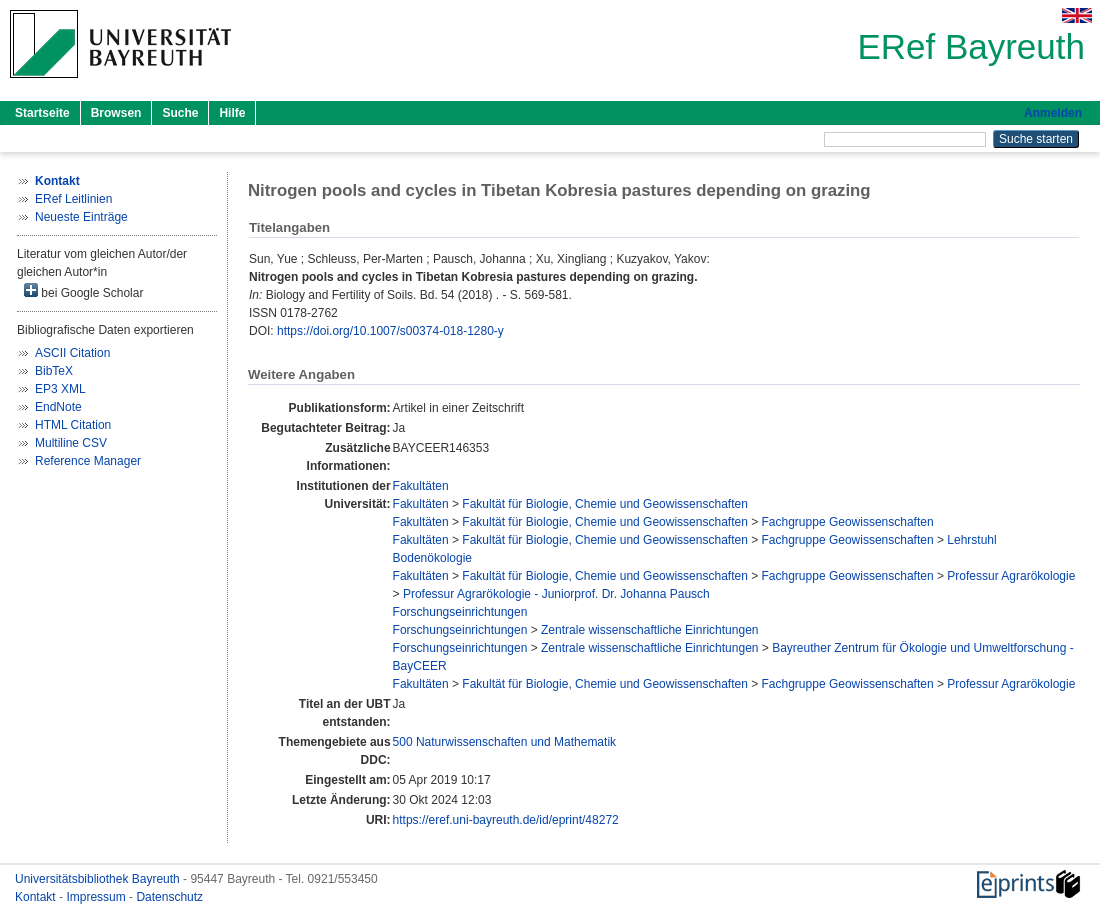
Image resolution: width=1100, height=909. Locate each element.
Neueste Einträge (81, 217)
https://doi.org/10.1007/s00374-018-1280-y (390, 331)
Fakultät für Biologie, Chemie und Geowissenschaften (605, 504)
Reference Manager (88, 461)
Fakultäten (421, 486)
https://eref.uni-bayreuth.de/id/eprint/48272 (506, 820)
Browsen (116, 113)
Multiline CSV (71, 443)
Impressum (97, 897)
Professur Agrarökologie (1011, 576)
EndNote (58, 407)
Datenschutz (169, 897)
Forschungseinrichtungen (460, 612)
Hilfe (232, 113)
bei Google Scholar (83, 291)
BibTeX (54, 371)
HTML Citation (73, 425)
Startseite (42, 113)
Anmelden (1053, 113)
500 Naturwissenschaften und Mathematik (504, 742)
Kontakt (37, 897)
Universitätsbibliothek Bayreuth (99, 879)
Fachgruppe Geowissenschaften (848, 522)
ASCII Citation (72, 353)
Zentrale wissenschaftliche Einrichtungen (649, 630)
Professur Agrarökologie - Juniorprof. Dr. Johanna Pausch (556, 594)
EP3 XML (60, 389)
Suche (180, 113)
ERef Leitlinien (73, 199)
